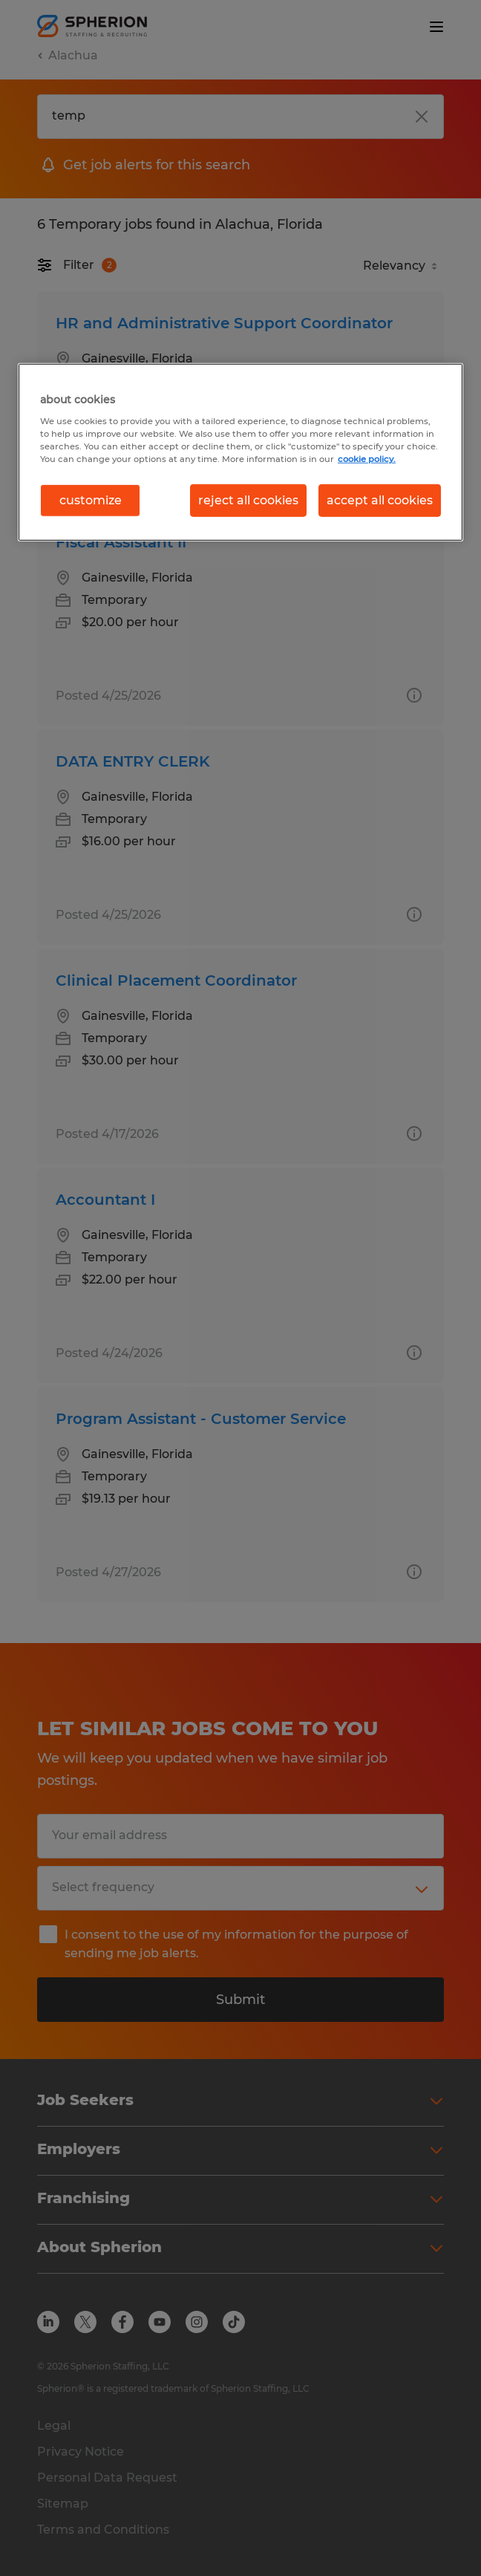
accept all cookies (380, 500)
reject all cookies (248, 500)
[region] (240, 452)
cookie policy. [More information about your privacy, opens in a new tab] (367, 459)
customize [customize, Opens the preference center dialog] (90, 500)
